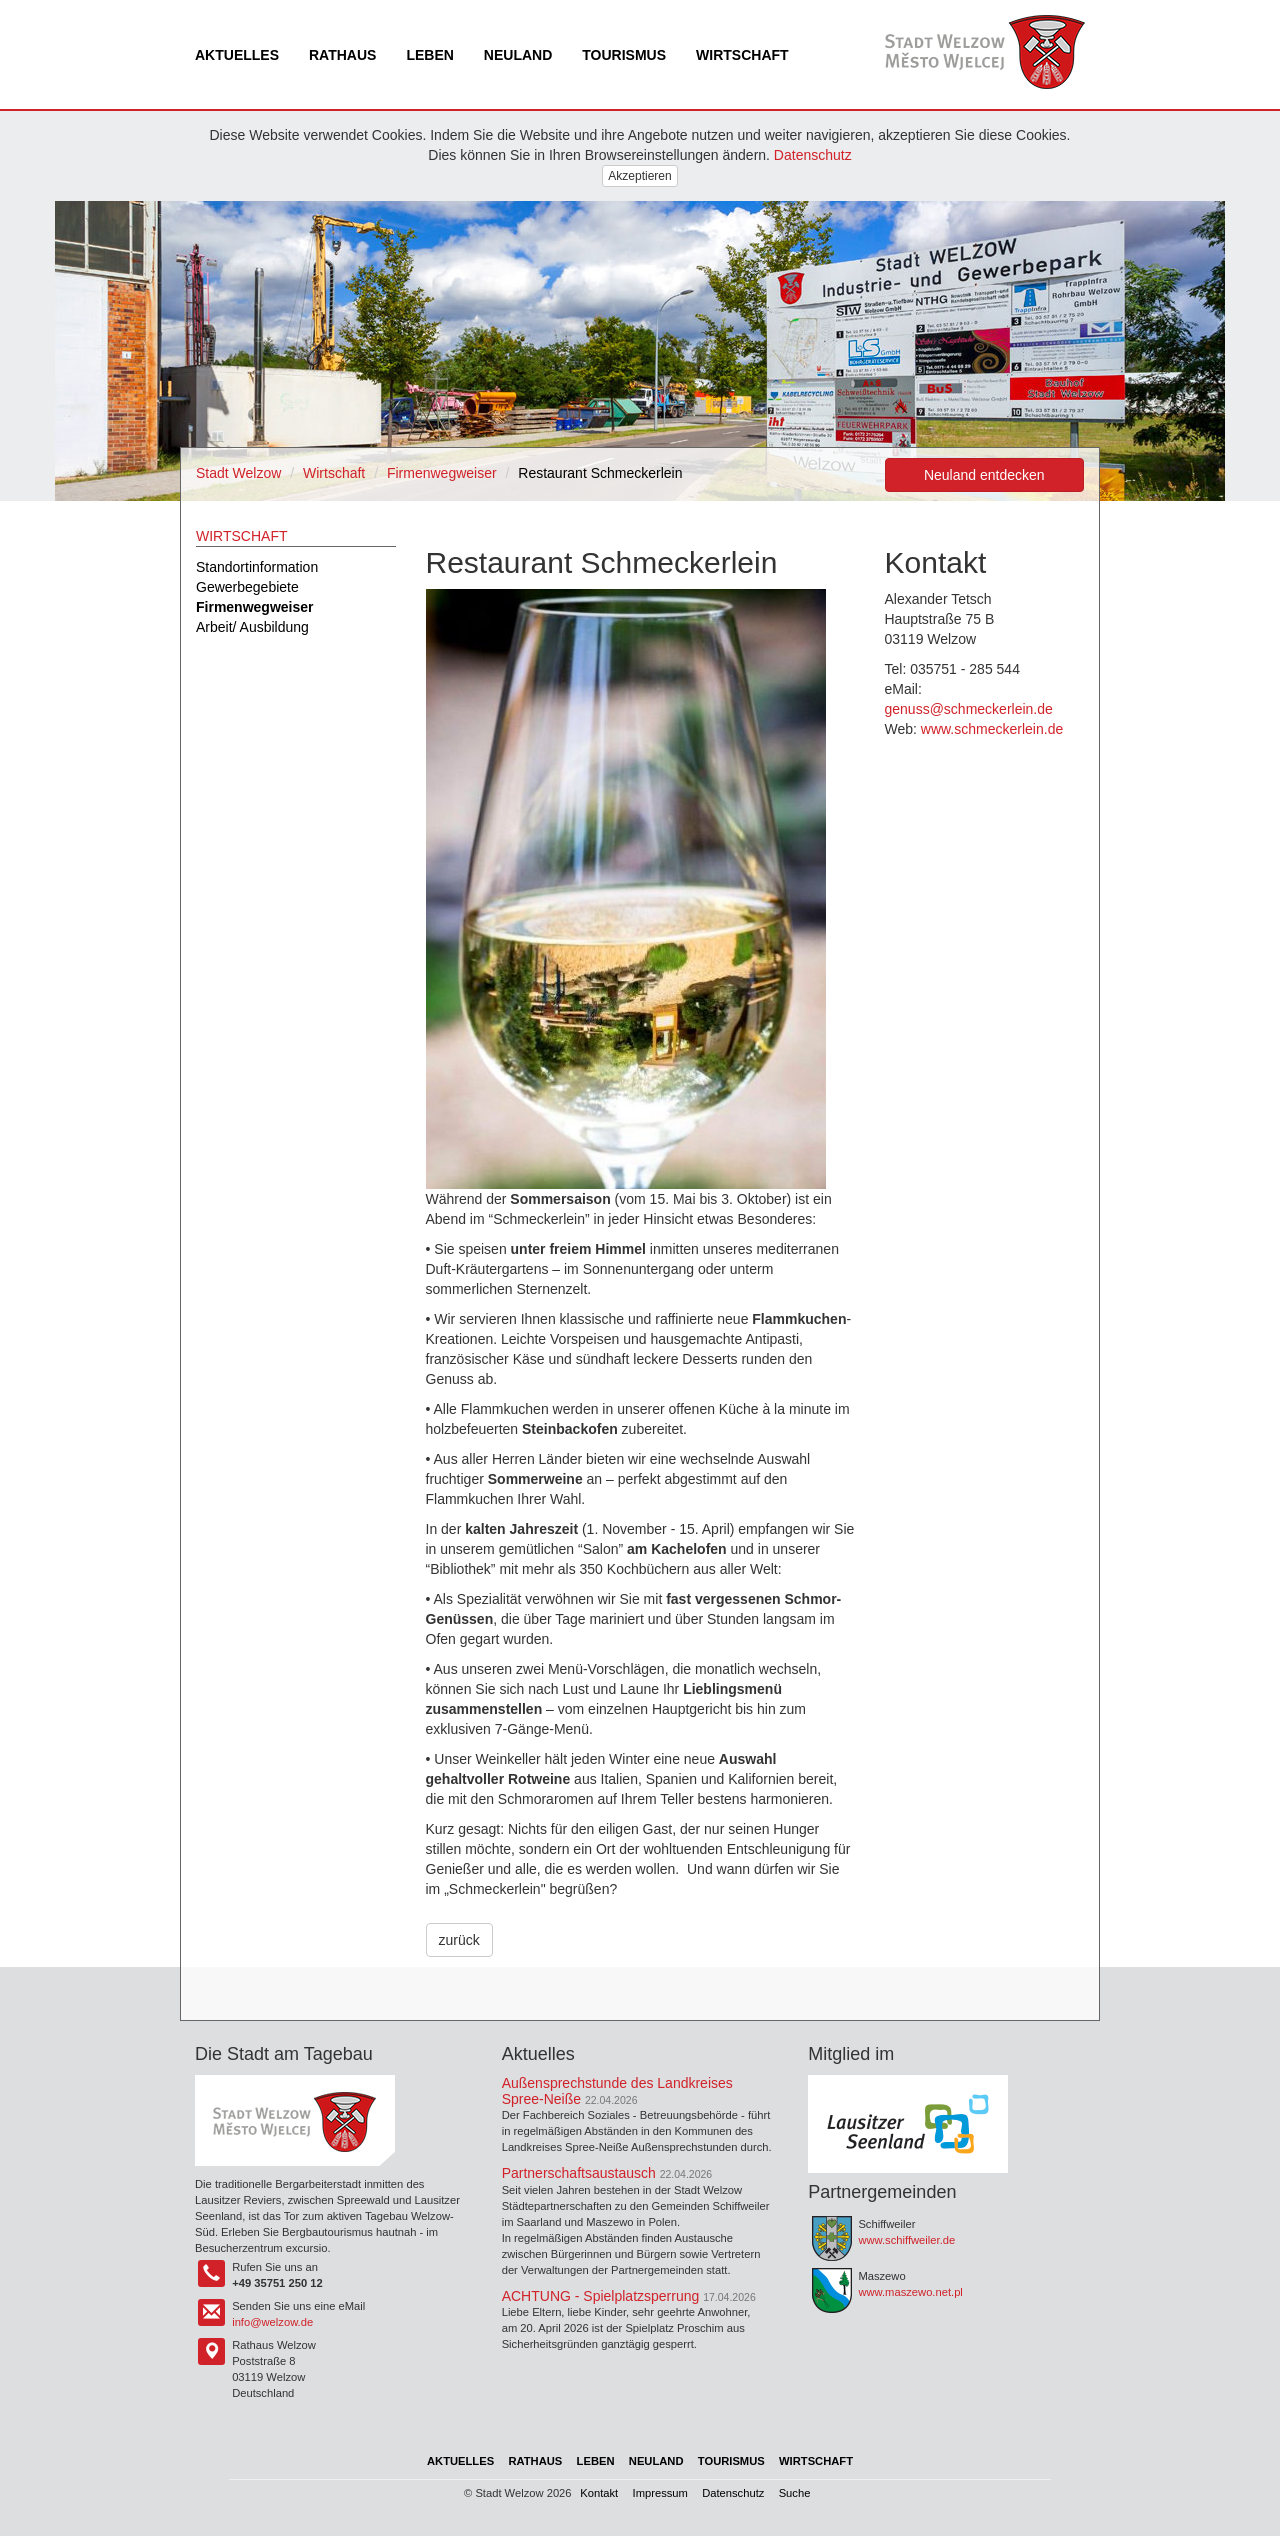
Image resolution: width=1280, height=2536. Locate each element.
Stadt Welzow (238, 473)
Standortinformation (257, 567)
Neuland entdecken (984, 475)
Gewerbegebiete (247, 587)
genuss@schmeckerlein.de (969, 709)
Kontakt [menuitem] (599, 2493)
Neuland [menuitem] (518, 55)
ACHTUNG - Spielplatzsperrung (601, 2296)
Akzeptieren (639, 176)
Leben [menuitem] (429, 55)
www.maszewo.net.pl (910, 2292)
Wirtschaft (334, 473)
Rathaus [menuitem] (342, 55)
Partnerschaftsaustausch (579, 2173)
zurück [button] (459, 1940)
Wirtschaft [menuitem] (742, 55)
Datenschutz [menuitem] (733, 2493)
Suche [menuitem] (795, 2493)
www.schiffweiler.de (906, 2240)
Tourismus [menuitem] (624, 55)
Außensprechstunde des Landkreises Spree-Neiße (617, 2090)
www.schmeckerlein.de (992, 729)
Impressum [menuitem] (660, 2493)
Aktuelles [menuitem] (237, 55)
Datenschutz (813, 155)
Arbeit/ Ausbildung (252, 627)
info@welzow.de (272, 2322)
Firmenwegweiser (442, 473)
